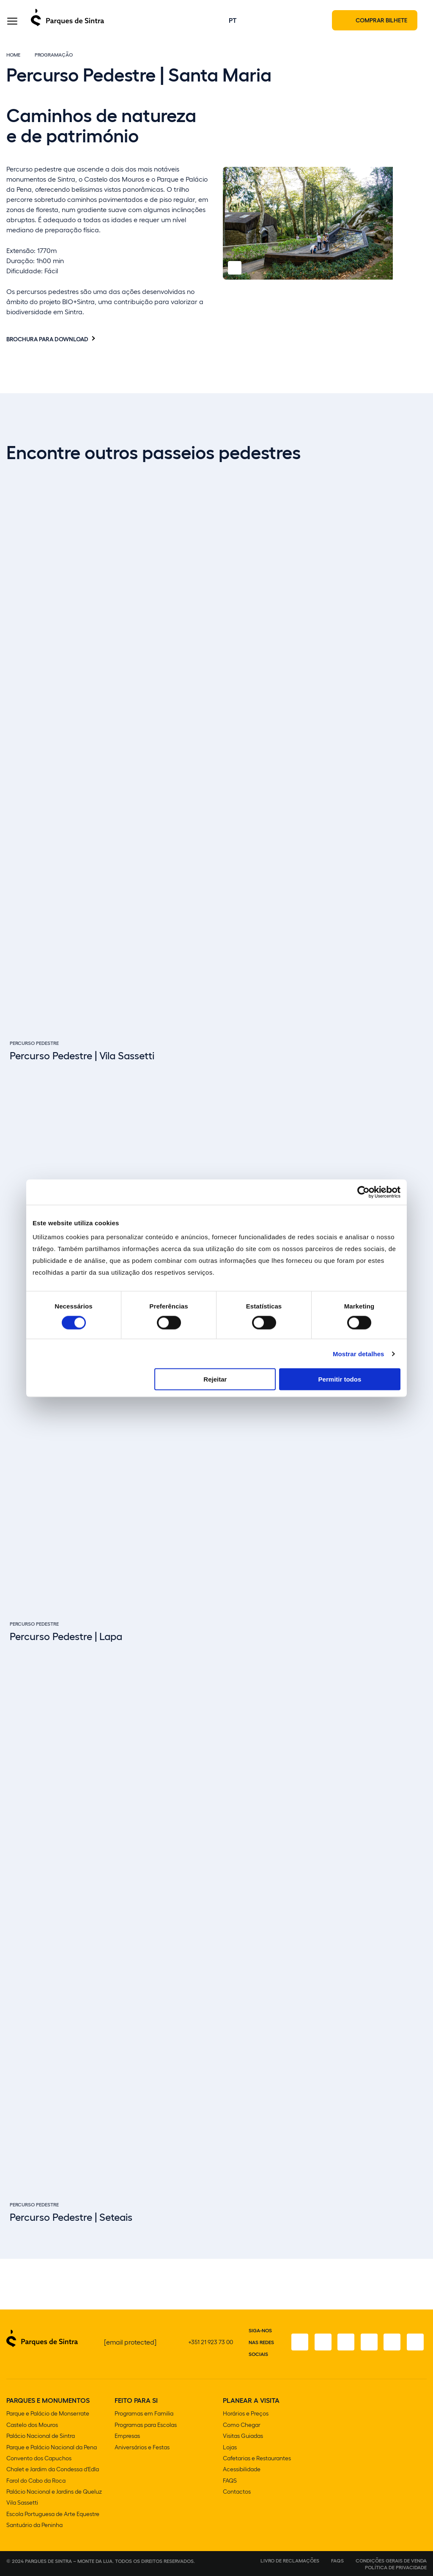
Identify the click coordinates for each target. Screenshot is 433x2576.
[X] (343, 2343)
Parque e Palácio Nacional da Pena (51, 2447)
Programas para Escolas (146, 2425)
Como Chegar (241, 2425)
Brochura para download (47, 340)
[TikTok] (367, 2343)
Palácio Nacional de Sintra (40, 2436)
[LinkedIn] (414, 2343)
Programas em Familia (144, 2414)
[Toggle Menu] (12, 22)
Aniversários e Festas (142, 2447)
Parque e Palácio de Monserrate (47, 2414)
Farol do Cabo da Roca (36, 2480)
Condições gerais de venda (391, 2560)
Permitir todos (340, 1379)
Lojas (230, 2447)
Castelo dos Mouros (32, 2425)
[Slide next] (422, 2216)
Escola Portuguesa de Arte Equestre (52, 2513)
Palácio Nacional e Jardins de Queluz (54, 2491)
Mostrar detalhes (358, 1353)
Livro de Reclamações (289, 2560)
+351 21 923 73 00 (210, 2343)
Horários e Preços (246, 2414)
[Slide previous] (400, 2216)
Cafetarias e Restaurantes (257, 2458)
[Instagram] (320, 2343)
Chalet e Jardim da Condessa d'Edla (52, 2469)
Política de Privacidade (396, 2567)
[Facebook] (296, 2343)
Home (13, 56)
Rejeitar (215, 1379)
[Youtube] (391, 2343)
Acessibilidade (241, 2469)
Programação (54, 56)
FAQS (230, 2480)
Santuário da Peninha (34, 2524)
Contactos (237, 2491)
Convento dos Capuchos (38, 2458)
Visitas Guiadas (243, 2436)
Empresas (127, 2436)
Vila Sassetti (22, 2502)
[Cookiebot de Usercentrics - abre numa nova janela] (363, 1192)
